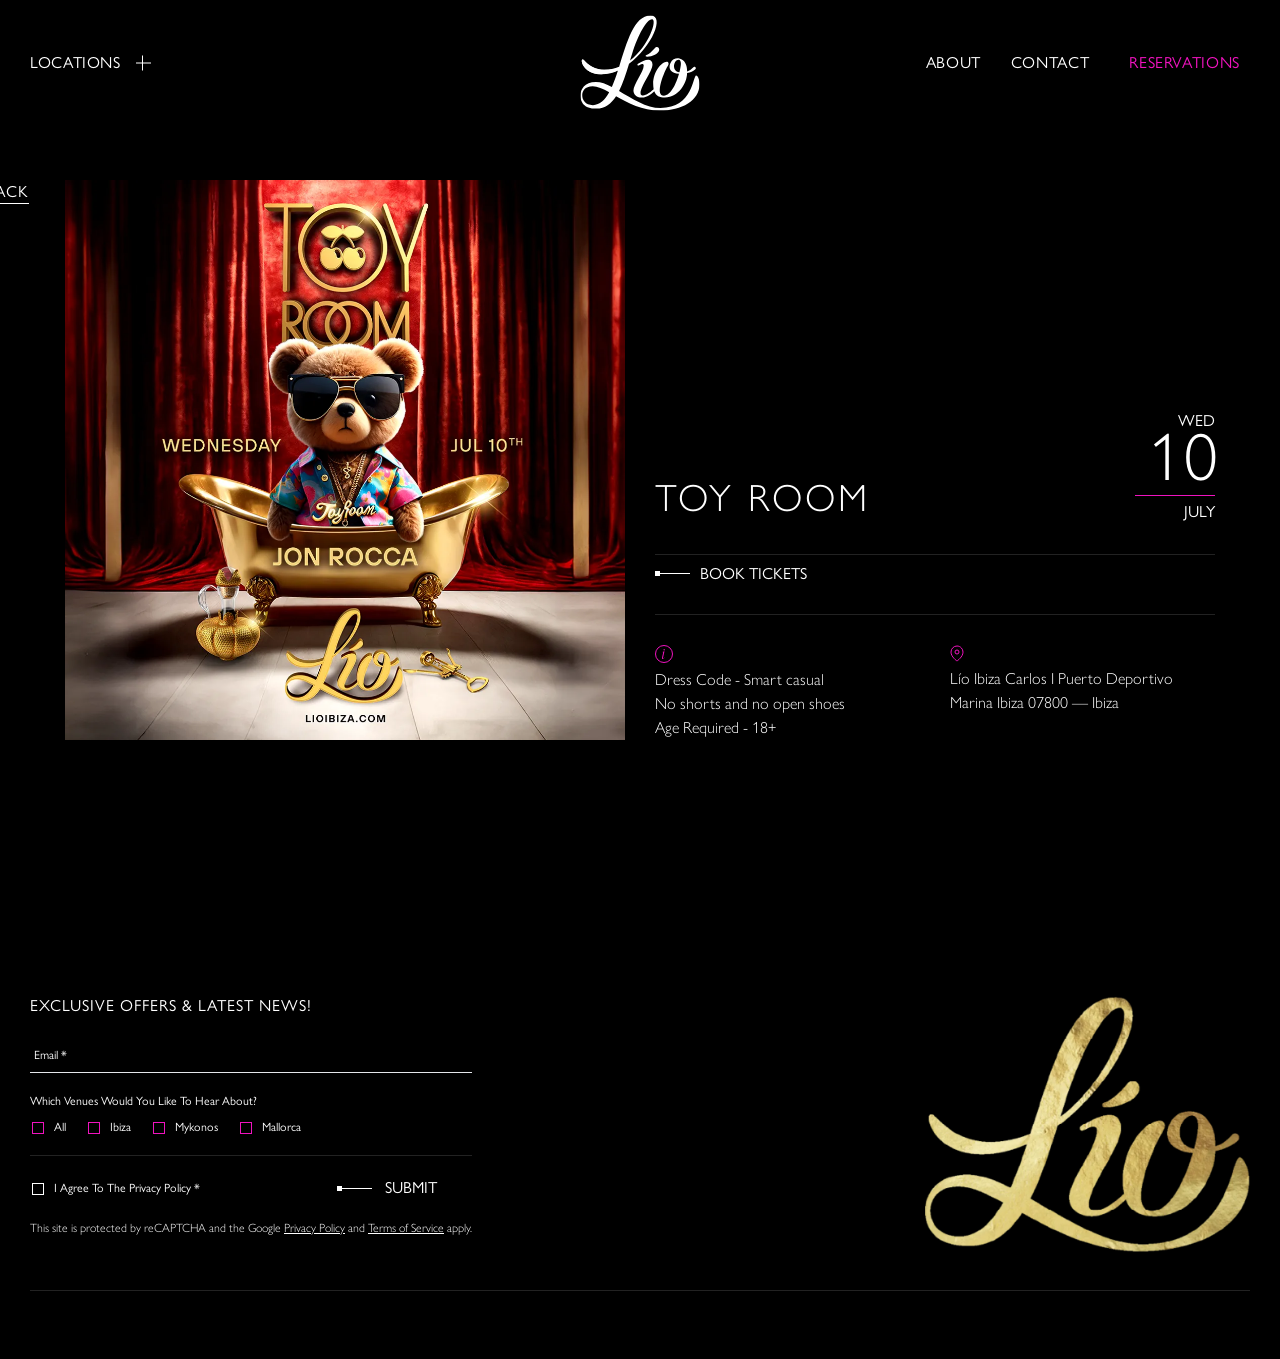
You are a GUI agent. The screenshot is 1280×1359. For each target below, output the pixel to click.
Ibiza (110, 1127)
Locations (90, 62)
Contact (1050, 62)
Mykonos (186, 1127)
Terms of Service (406, 1228)
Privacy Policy (314, 1228)
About (953, 62)
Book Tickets (753, 573)
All (50, 1127)
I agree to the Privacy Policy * (117, 1188)
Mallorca (271, 1127)
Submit (411, 1187)
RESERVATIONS (1184, 62)
